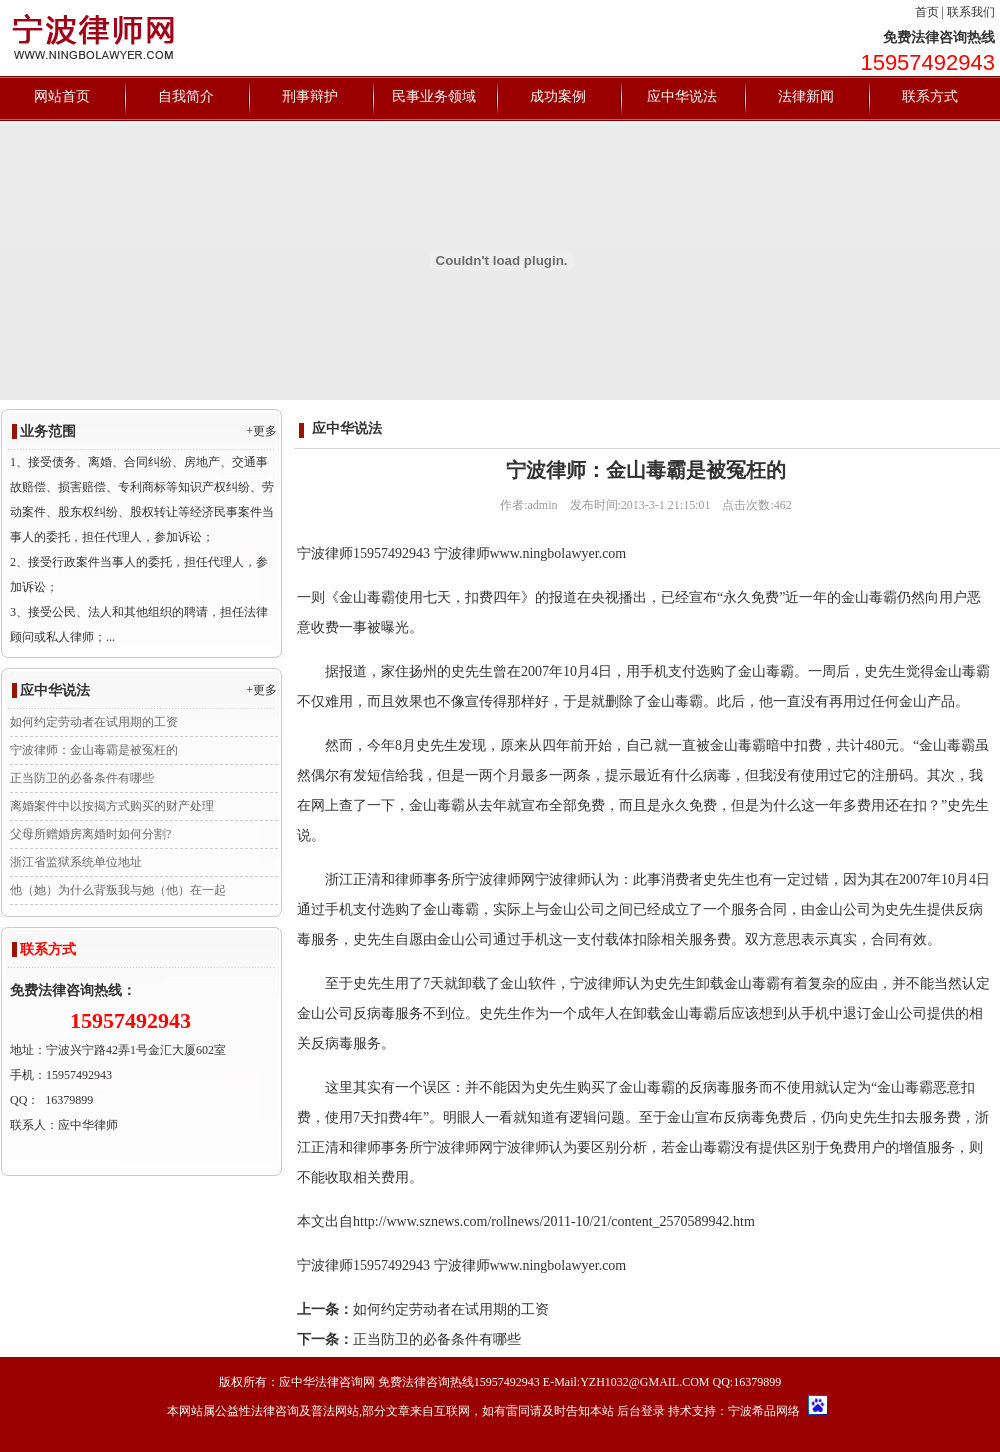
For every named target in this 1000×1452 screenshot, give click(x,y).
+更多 (261, 431)
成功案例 (558, 96)
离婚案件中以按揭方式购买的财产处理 (112, 806)
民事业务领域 (434, 96)
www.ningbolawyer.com (558, 553)
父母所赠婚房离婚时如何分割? (90, 834)
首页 (927, 12)
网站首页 (62, 96)
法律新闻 (806, 96)
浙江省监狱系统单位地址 (76, 862)
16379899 (69, 1100)
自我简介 (186, 96)
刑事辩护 (310, 96)
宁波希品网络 (764, 1411)
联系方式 (930, 96)
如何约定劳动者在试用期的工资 (94, 722)
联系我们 (971, 12)
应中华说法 (682, 96)
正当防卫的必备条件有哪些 (82, 778)
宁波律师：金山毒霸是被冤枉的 (94, 750)
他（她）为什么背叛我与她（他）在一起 (118, 890)
